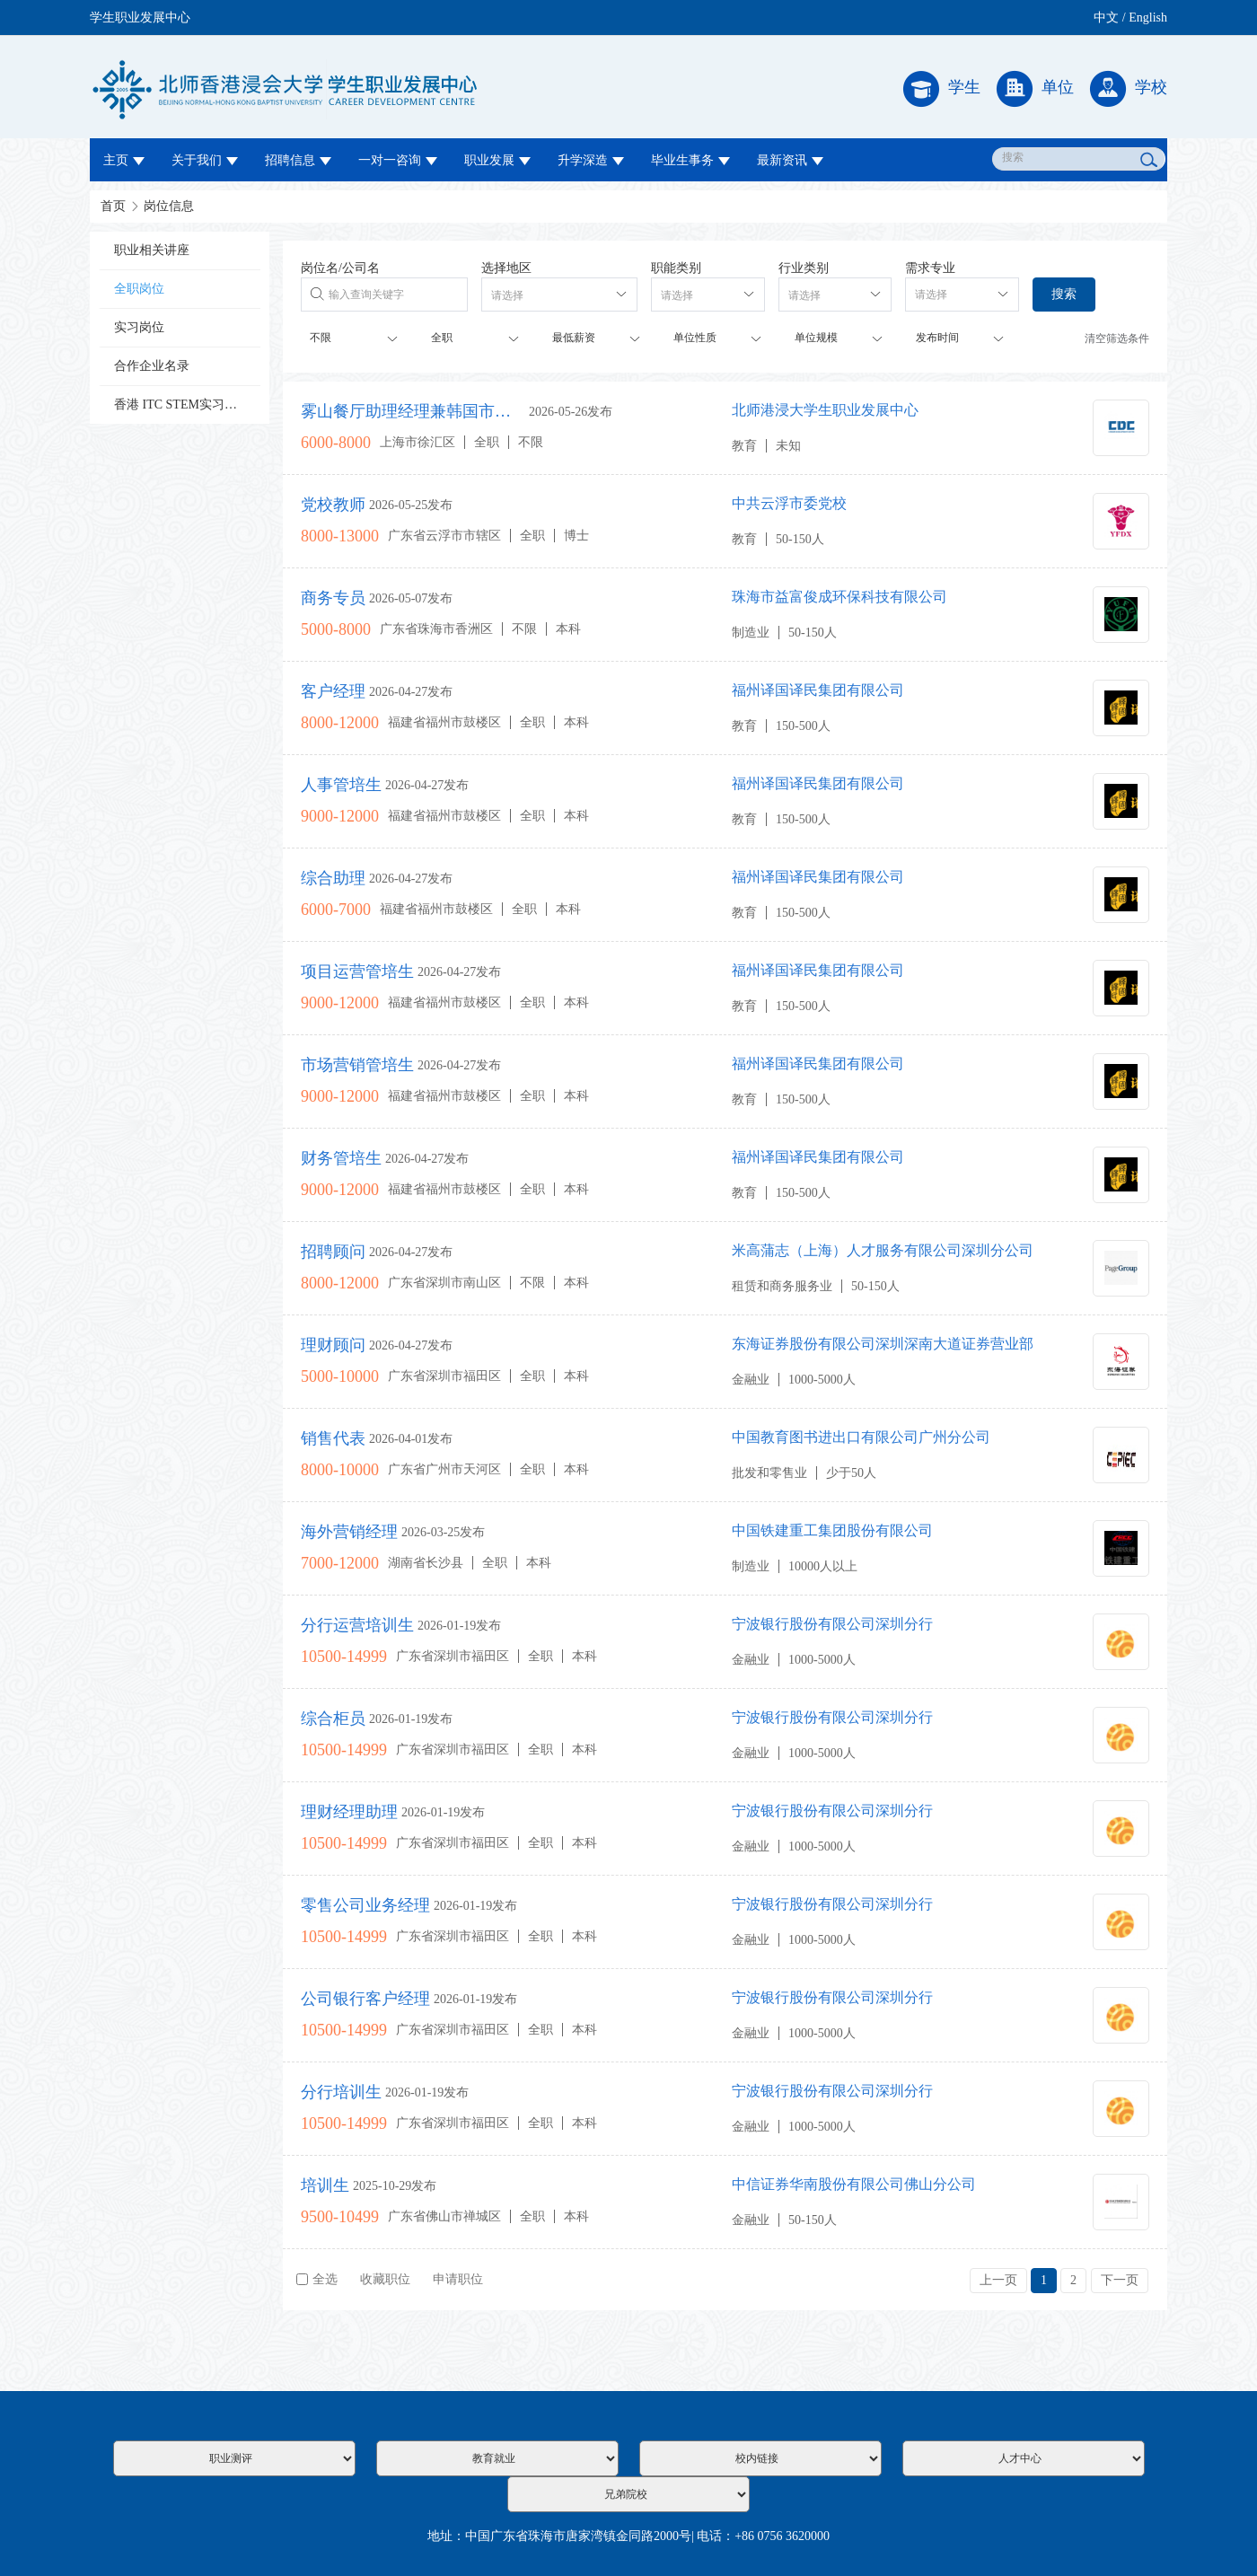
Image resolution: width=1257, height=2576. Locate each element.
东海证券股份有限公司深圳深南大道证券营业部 (882, 1343)
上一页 (998, 2280)
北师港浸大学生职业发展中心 (825, 410)
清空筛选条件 (1117, 338)
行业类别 (803, 268)
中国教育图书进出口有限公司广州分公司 (861, 1437)
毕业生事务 (690, 160)
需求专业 (930, 268)
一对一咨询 (397, 160)
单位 (1035, 89)
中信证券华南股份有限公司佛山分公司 (854, 2184)
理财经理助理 (349, 1812)
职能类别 (676, 268)
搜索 (1064, 294)
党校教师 (333, 505)
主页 (124, 160)
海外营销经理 (349, 1532)
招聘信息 (298, 160)
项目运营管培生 (357, 971)
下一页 (1119, 2280)
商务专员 (333, 598)
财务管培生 (341, 1158)
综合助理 (333, 878)
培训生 (325, 2185)
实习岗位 (139, 327)
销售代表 (333, 1438)
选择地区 (506, 268)
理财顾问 (333, 1345)
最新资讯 (790, 160)
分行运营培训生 (357, 1625)
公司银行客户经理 (365, 1999)
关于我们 (204, 160)
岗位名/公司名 (340, 268)
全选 (317, 2279)
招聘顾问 (333, 1252)
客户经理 (333, 691)
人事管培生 (341, 785)
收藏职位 (385, 2279)
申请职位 (458, 2279)
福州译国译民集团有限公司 (818, 690)
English (1148, 17)
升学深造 (591, 160)
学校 (1128, 89)
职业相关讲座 (151, 250)
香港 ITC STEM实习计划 (182, 404)
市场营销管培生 (357, 1065)
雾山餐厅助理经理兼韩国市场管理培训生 (413, 411)
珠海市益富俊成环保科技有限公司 (839, 596)
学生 (941, 89)
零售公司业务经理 (365, 1905)
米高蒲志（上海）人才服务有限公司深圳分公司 (882, 1250)
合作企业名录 (151, 366)
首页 (113, 206)
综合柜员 (333, 1719)
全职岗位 (139, 288)
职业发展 (497, 160)
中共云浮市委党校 (789, 503)
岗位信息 (169, 206)
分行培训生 (341, 2092)
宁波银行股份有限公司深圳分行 (832, 1623)
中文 (1106, 17)
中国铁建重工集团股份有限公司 (832, 1530)
